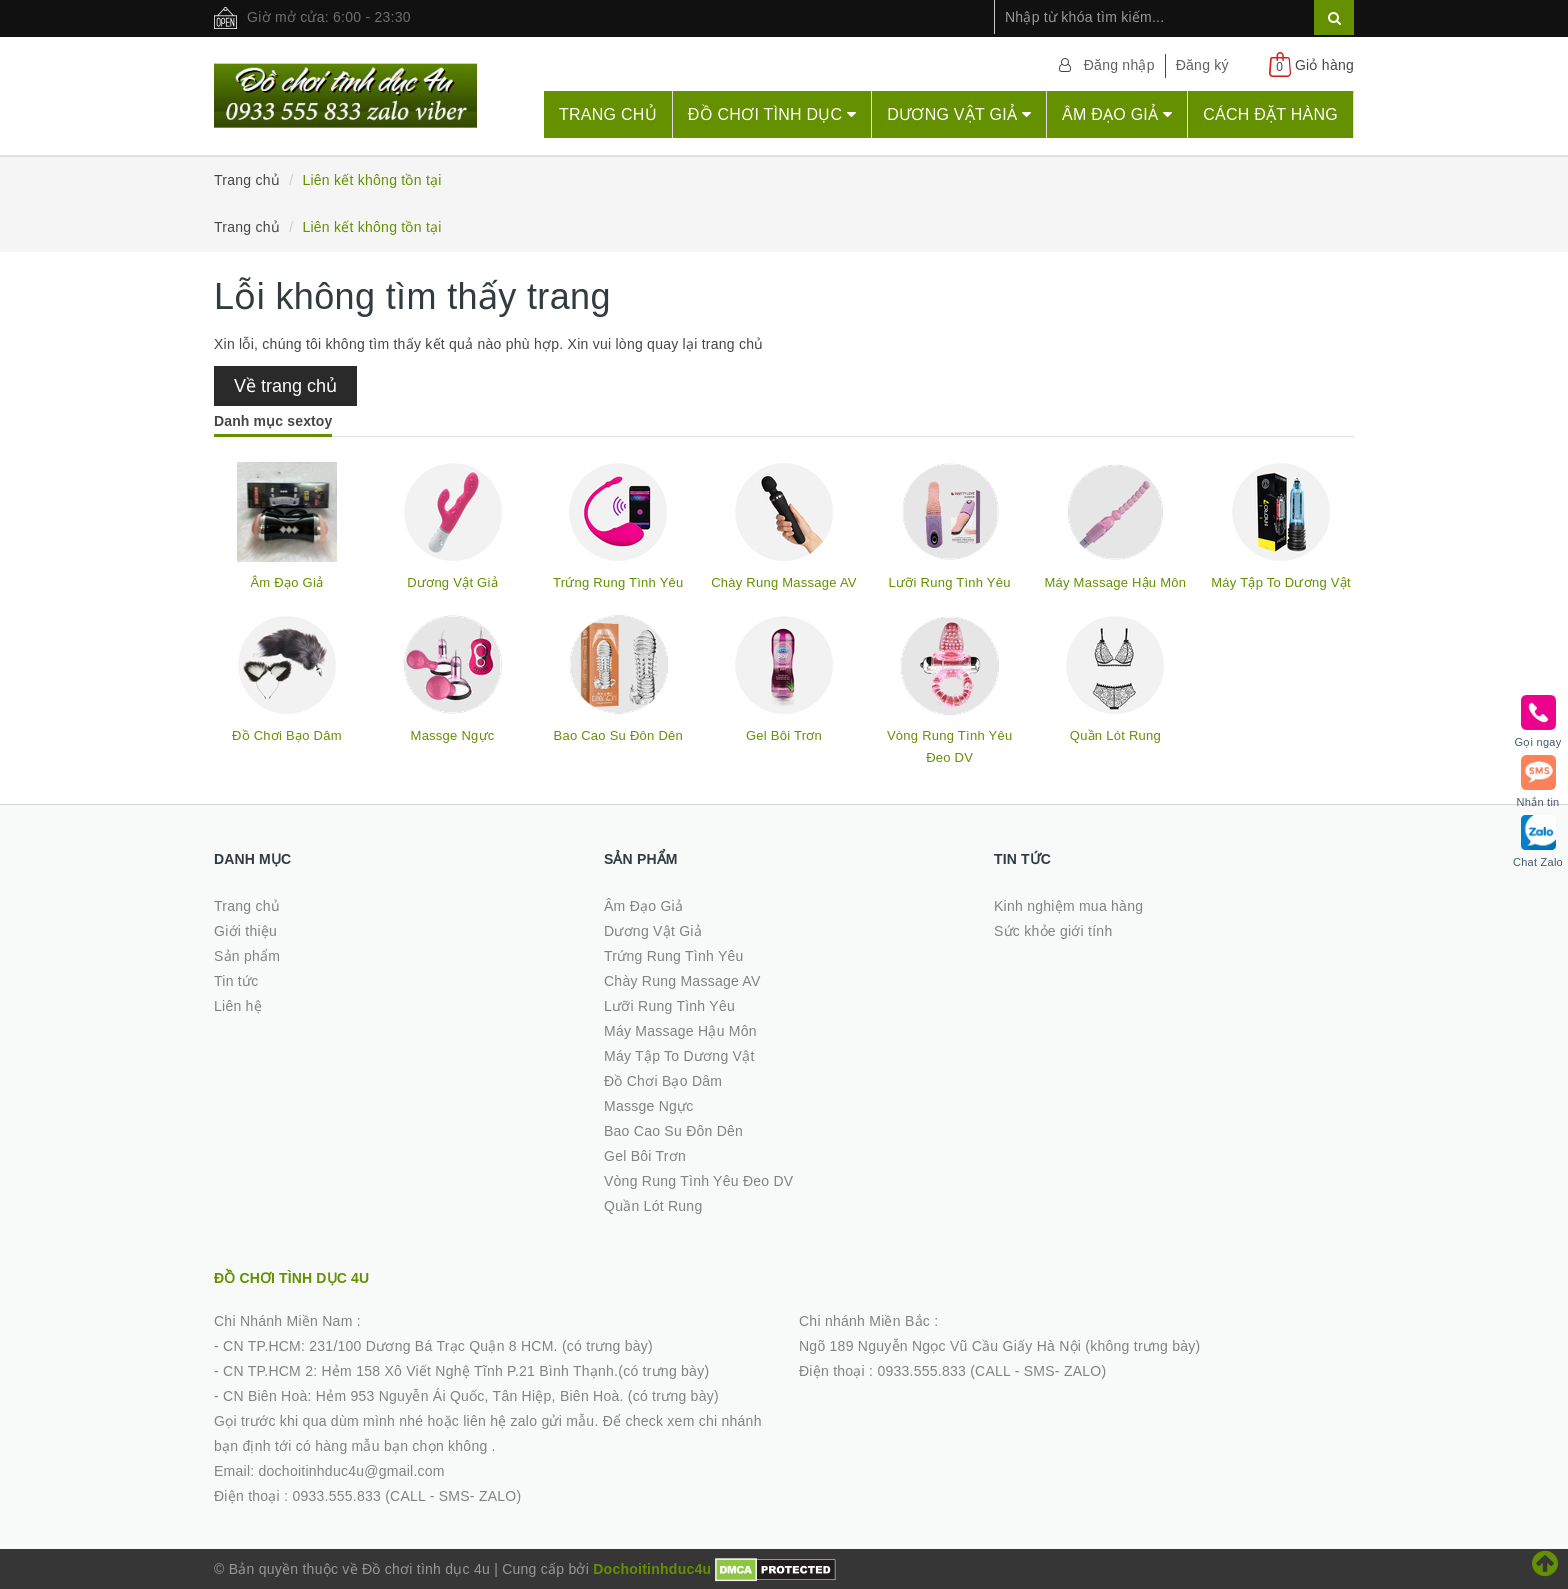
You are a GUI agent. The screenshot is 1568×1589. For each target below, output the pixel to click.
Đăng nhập (1119, 65)
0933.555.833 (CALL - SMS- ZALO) (406, 1496)
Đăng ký (1202, 65)
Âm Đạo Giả (1117, 114)
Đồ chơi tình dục (772, 114)
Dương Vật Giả (959, 114)
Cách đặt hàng (1270, 114)
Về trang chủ (285, 386)
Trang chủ (608, 114)
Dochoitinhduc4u (652, 1569)
